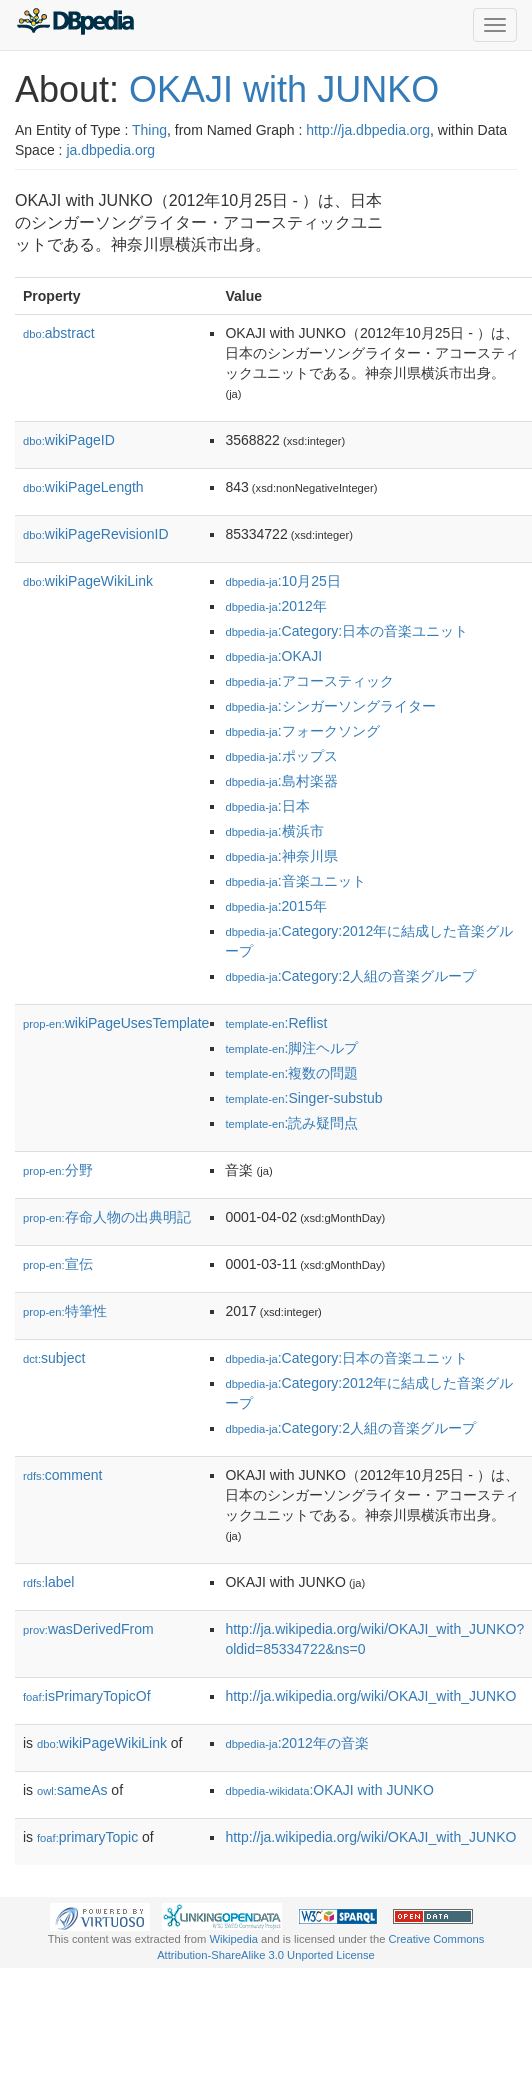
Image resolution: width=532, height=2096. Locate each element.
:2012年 (275, 606)
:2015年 (275, 906)
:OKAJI (273, 656)
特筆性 (65, 1311)
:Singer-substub (303, 1098)
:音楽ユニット (295, 881)
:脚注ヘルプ (291, 1048)
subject (54, 1358)
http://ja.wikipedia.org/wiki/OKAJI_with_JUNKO (370, 1696)
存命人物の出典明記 (107, 1217)
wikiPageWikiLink (88, 581)
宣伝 (58, 1264)
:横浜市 (274, 831)
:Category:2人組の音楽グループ (350, 976)
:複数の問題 (291, 1073)
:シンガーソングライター (330, 706)
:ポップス (281, 756)
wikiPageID (69, 440)
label (48, 1582)
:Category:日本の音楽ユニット (346, 631)
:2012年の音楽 (296, 1743)
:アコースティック (309, 681)
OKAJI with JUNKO (284, 89)
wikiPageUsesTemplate (116, 1023)
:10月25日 (282, 581)
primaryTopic (87, 1837)
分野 (58, 1170)
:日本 (267, 806)
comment (62, 1475)
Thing (149, 130)
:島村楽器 (281, 781)
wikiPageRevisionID (96, 534)
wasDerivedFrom (88, 1629)
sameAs (72, 1790)
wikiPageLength (83, 487)
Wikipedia (233, 1939)
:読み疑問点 (291, 1123)
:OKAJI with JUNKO (329, 1790)
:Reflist (276, 1023)
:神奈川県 (281, 856)
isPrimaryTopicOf (87, 1696)
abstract (59, 333)
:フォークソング (302, 731)
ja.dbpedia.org (110, 150)
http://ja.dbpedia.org (368, 130)
